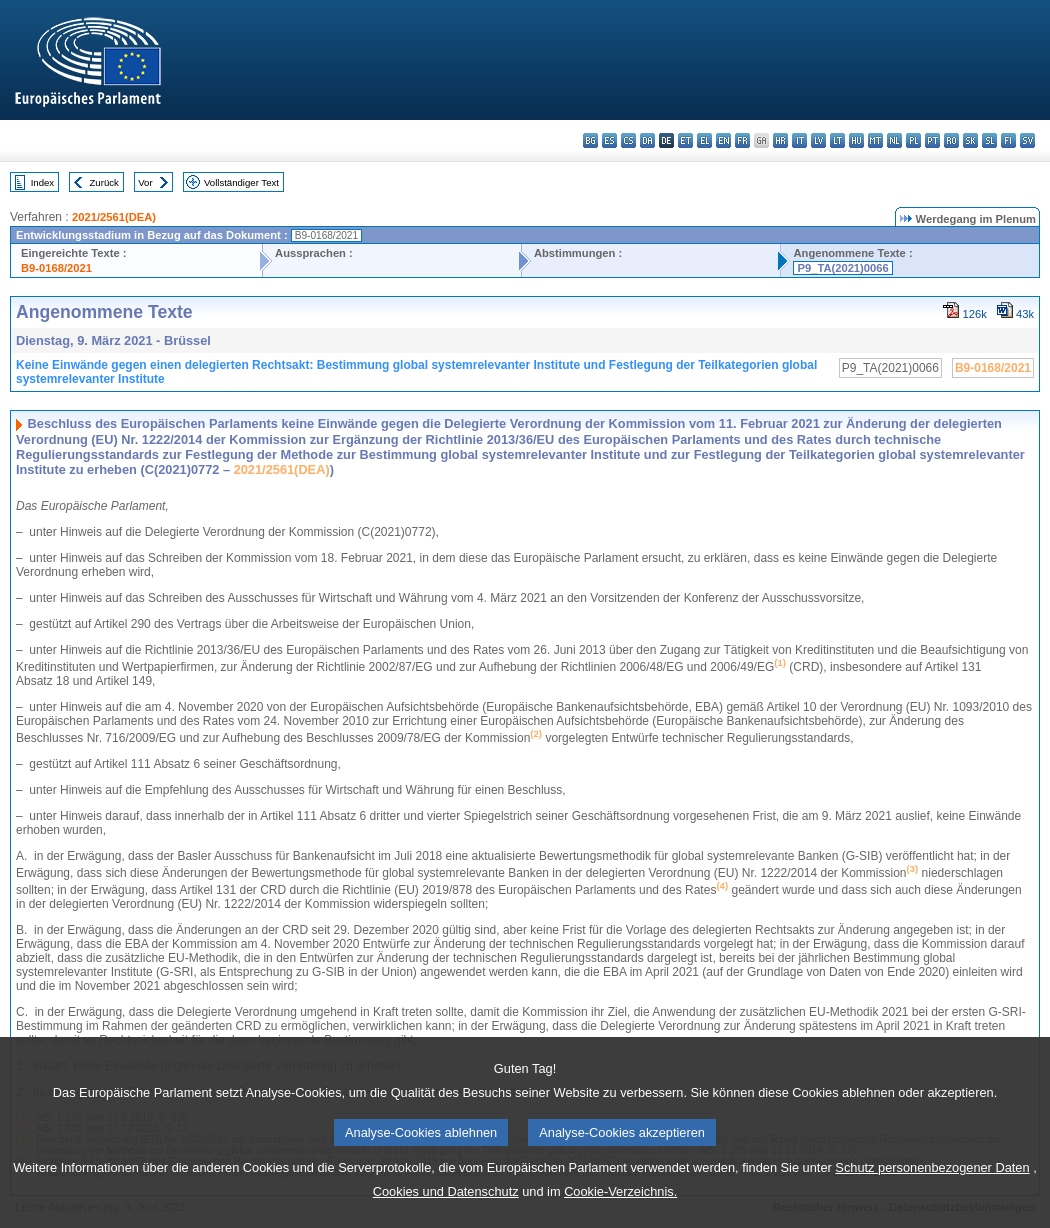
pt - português (932, 140)
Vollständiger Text (241, 182)
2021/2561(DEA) (114, 217)
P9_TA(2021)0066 (842, 268)
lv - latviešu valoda (818, 140)
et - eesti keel (685, 140)
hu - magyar (856, 140)
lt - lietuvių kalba (837, 140)
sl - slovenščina (989, 140)
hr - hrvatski (780, 140)
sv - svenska (1027, 140)
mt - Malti (875, 140)
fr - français (742, 140)
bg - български (590, 140)
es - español (609, 140)
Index (42, 182)
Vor (145, 182)
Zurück (104, 182)
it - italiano (799, 140)
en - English (723, 140)
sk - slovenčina (970, 140)
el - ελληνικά (704, 140)
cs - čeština (628, 140)
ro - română (951, 140)
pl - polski (913, 140)
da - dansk (647, 140)
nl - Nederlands (894, 140)
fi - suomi (1008, 140)
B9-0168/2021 (56, 268)
